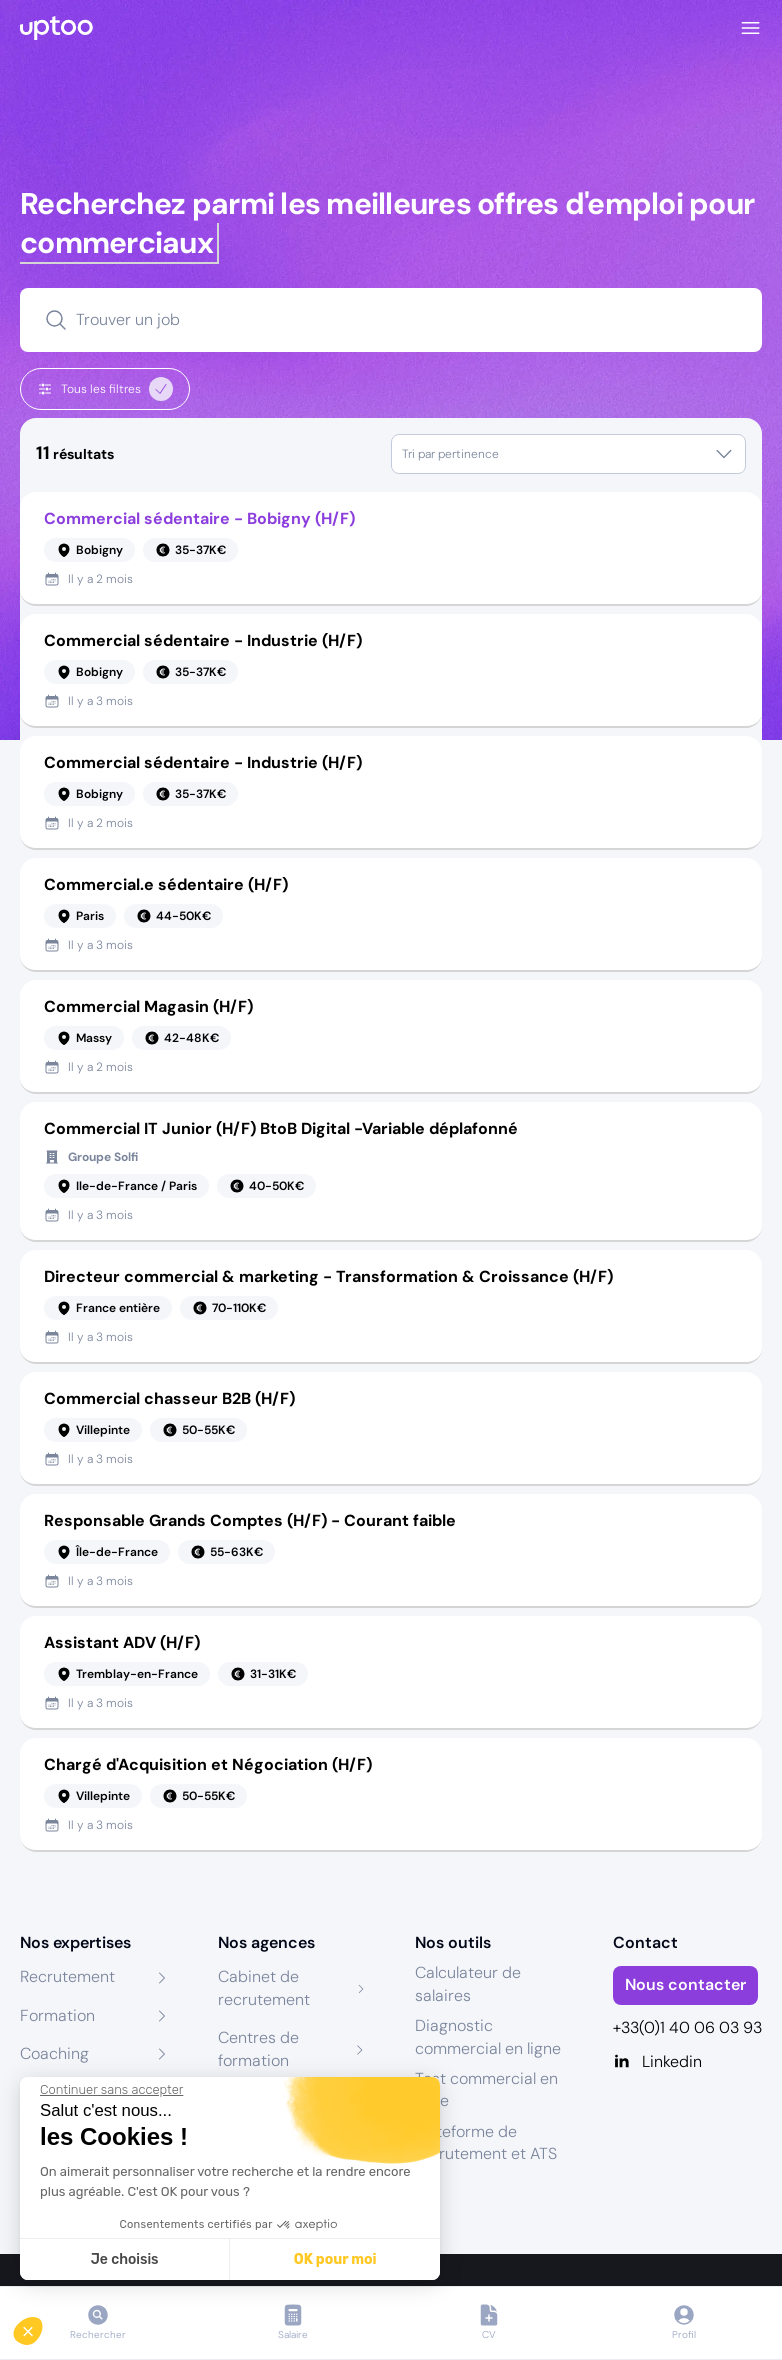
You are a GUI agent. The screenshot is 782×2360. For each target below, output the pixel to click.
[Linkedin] (688, 2062)
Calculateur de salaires (468, 1983)
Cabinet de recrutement (264, 1987)
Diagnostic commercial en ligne (488, 2036)
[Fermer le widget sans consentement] (111, 2090)
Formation (57, 2015)
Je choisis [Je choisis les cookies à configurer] (125, 2259)
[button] (42, 2326)
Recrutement (67, 1976)
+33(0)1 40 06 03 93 (687, 2027)
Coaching (54, 2053)
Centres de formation (258, 2048)
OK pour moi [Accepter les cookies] (335, 2259)
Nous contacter (685, 1984)
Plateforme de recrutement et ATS (486, 2142)
